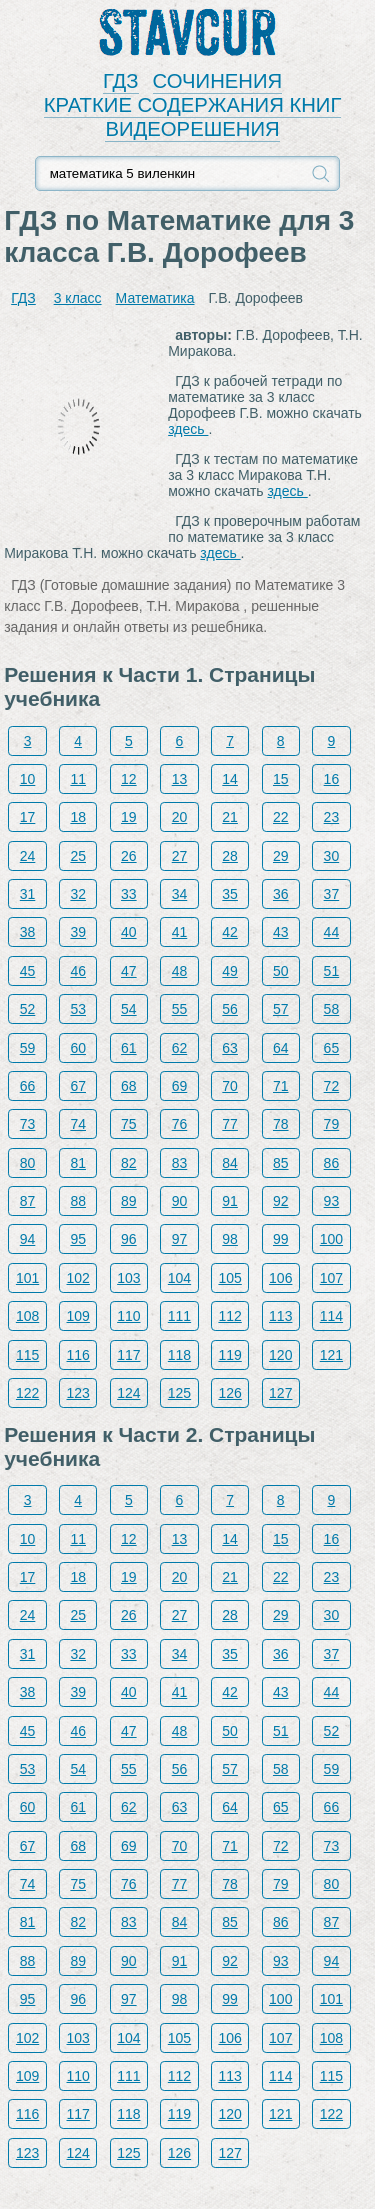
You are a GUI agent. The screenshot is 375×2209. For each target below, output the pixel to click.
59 (28, 1048)
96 (129, 1239)
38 (28, 932)
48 (180, 971)
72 (332, 1086)
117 (128, 1355)
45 (28, 971)
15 (281, 779)
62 (180, 1048)
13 (180, 779)
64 (281, 1048)
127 (280, 1393)
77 (230, 1124)
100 (331, 1239)
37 (332, 894)
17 (28, 817)
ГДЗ (121, 81)
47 (129, 971)
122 (27, 1393)
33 (129, 894)
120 (280, 1355)
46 (78, 971)
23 (332, 817)
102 (78, 1278)
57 (281, 1009)
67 (78, 1086)
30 (332, 856)
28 (230, 856)
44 (332, 932)
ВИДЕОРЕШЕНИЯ (192, 129)
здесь (188, 429)
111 (179, 1316)
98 (230, 1239)
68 (129, 1086)
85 (281, 1163)
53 (78, 1009)
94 (28, 1239)
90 (180, 1201)
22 (281, 817)
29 (281, 856)
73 (28, 1124)
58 (332, 1009)
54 (129, 1009)
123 (78, 1393)
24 (28, 856)
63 (230, 1048)
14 (230, 779)
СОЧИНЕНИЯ (218, 81)
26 (129, 856)
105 (229, 1278)
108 (27, 1316)
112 (229, 1316)
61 (129, 1048)
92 (281, 1201)
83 (180, 1163)
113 (280, 1316)
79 (332, 1124)
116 (78, 1355)
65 (332, 1048)
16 (332, 779)
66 (28, 1086)
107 (331, 1278)
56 (230, 1009)
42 (230, 932)
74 (78, 1124)
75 (129, 1124)
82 (129, 1163)
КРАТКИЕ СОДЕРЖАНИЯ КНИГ (193, 105)
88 (78, 1201)
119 (229, 1355)
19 (129, 817)
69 (180, 1086)
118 (179, 1355)
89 (129, 1201)
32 (78, 894)
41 (180, 932)
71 (281, 1086)
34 (180, 894)
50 (281, 971)
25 (78, 856)
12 (129, 779)
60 (78, 1048)
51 (332, 971)
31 (28, 894)
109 (78, 1316)
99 (281, 1239)
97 (180, 1239)
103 (128, 1278)
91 (230, 1201)
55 (180, 1009)
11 (78, 779)
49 (230, 971)
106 (280, 1278)
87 (28, 1201)
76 (180, 1124)
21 (230, 817)
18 (78, 817)
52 (28, 1009)
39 (78, 932)
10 (28, 779)
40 (129, 932)
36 (281, 894)
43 (281, 932)
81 (78, 1163)
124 (128, 1393)
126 (229, 1393)
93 (332, 1201)
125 (179, 1393)
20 (180, 817)
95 (78, 1239)
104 (179, 1278)
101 (27, 1278)
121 (331, 1355)
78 (281, 1124)
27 (180, 856)
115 (27, 1355)
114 (331, 1316)
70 (230, 1086)
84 (230, 1163)
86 (332, 1163)
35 (230, 894)
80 (28, 1163)
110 (128, 1316)
